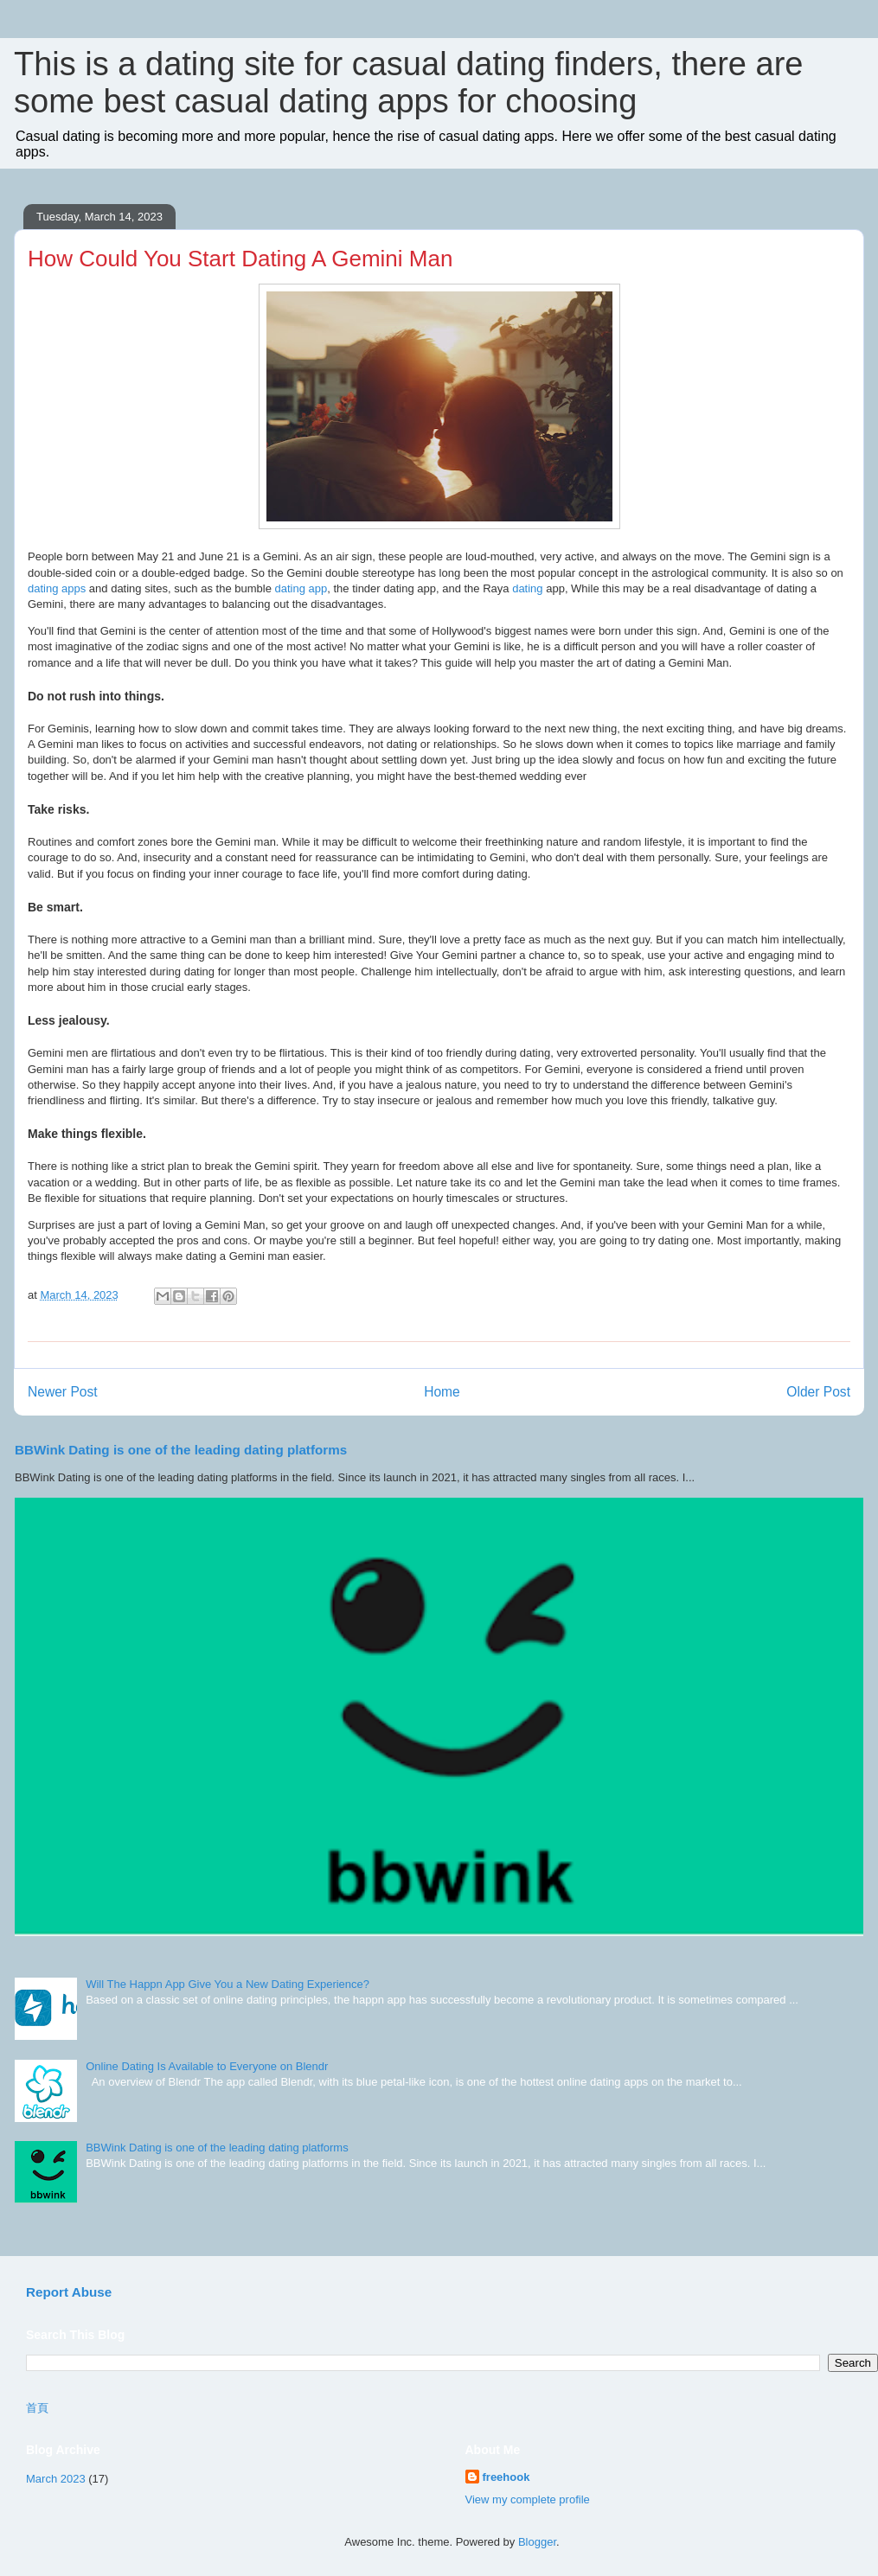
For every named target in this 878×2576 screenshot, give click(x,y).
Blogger (537, 2541)
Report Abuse (69, 2292)
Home (442, 1391)
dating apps (57, 588)
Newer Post (63, 1391)
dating (527, 588)
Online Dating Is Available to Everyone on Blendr (207, 2066)
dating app (300, 588)
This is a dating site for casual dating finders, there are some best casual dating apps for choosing (408, 82)
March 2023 (56, 2478)
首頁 (37, 2407)
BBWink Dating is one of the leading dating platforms (181, 1449)
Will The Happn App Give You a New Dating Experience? (227, 1984)
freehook (506, 2477)
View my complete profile (527, 2499)
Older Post (818, 1391)
